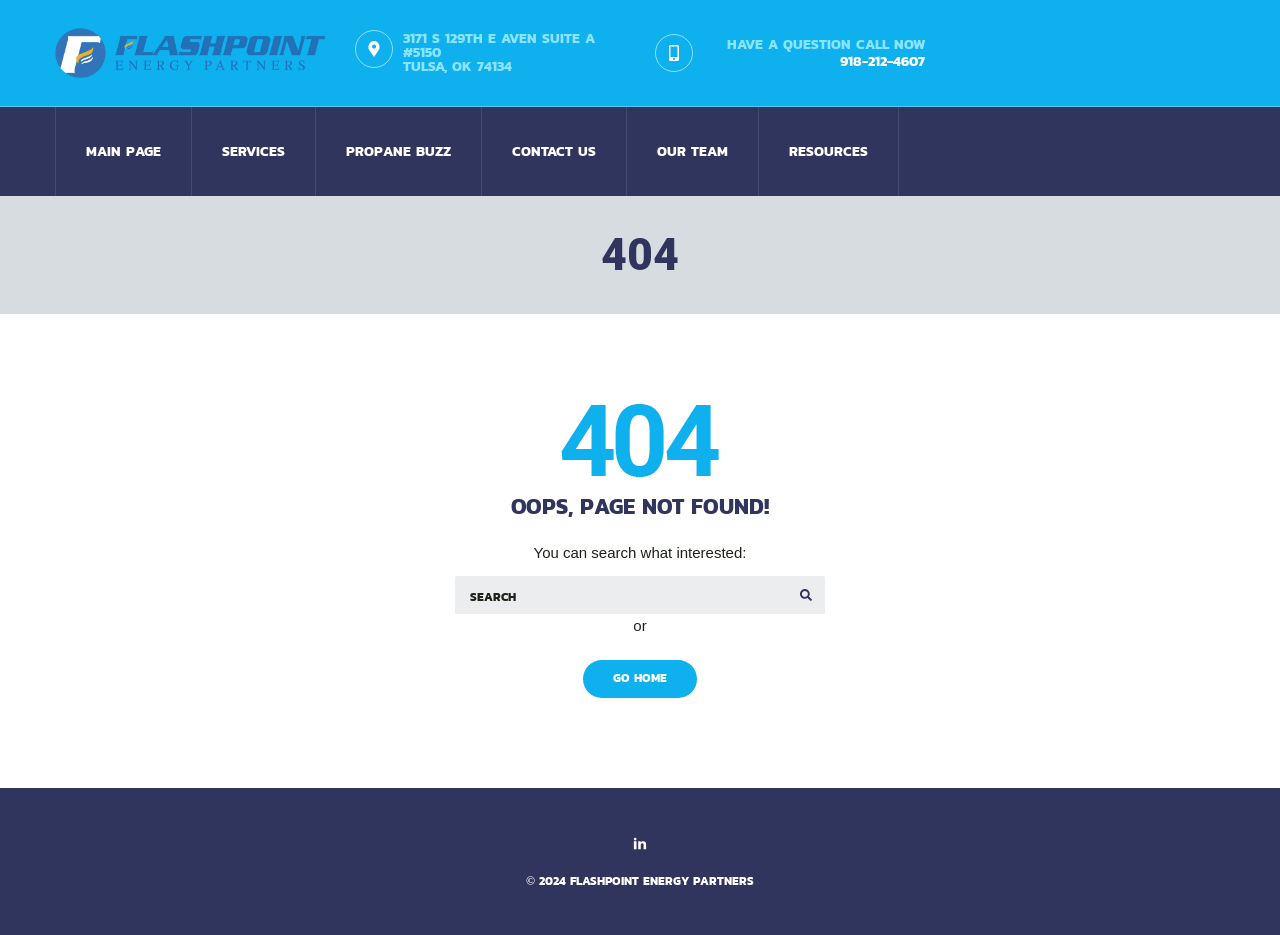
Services (253, 151)
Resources (828, 151)
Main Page (123, 151)
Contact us (554, 151)
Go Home (640, 678)
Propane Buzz (398, 151)
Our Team (692, 151)
